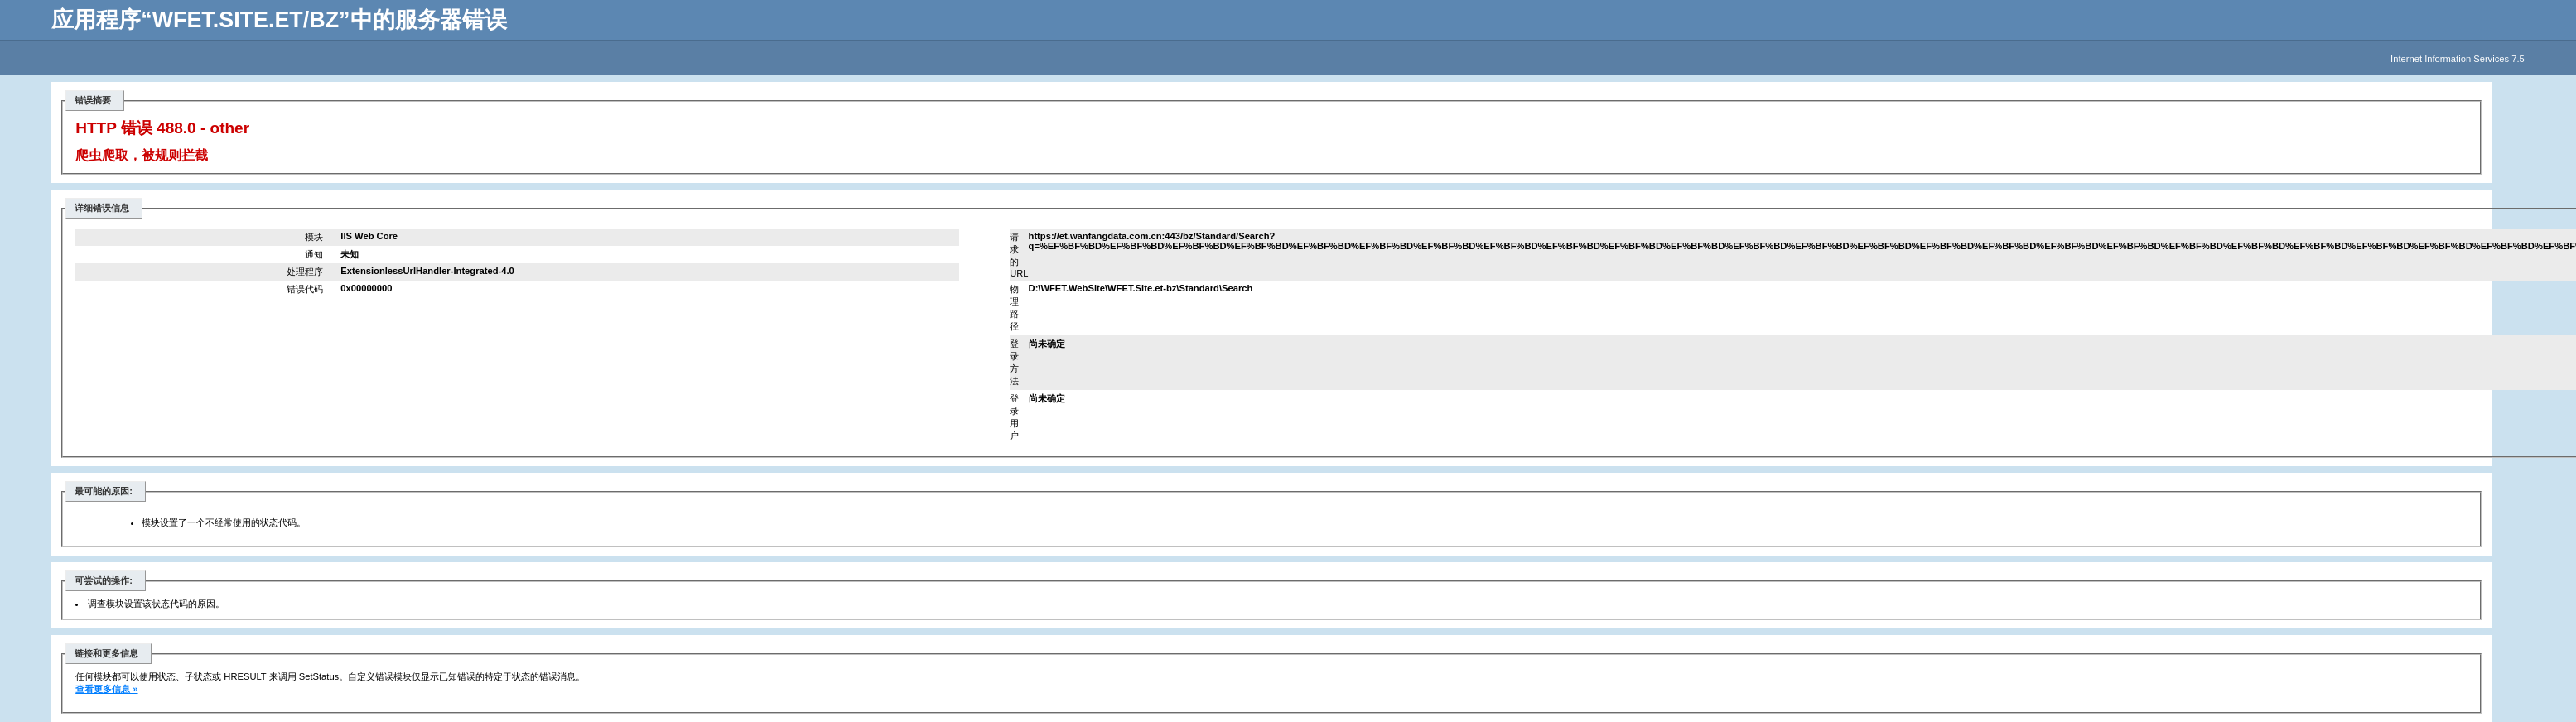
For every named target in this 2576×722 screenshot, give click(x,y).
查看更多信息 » (106, 689)
